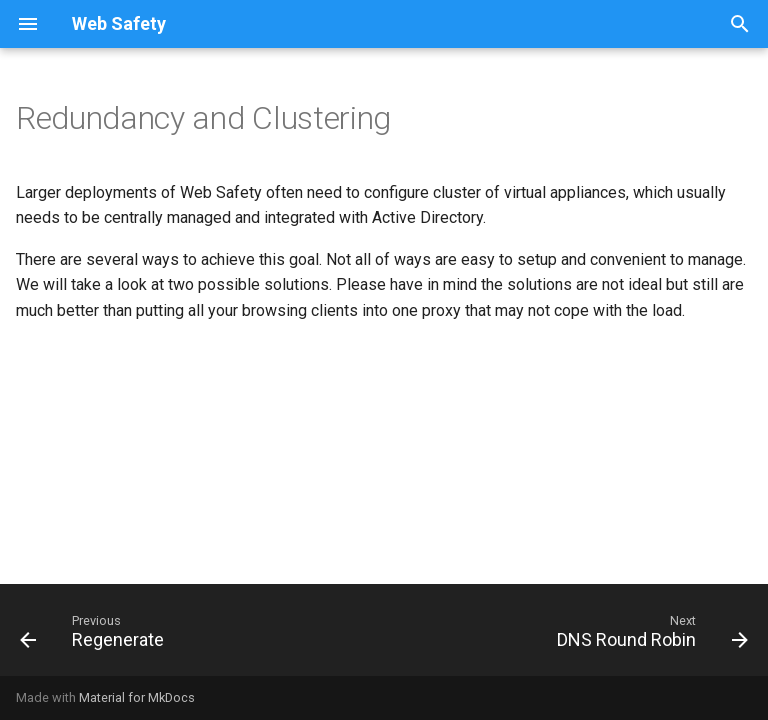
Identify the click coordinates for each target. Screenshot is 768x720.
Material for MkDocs (137, 697)
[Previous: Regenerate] (96, 636)
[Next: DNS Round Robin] (648, 636)
